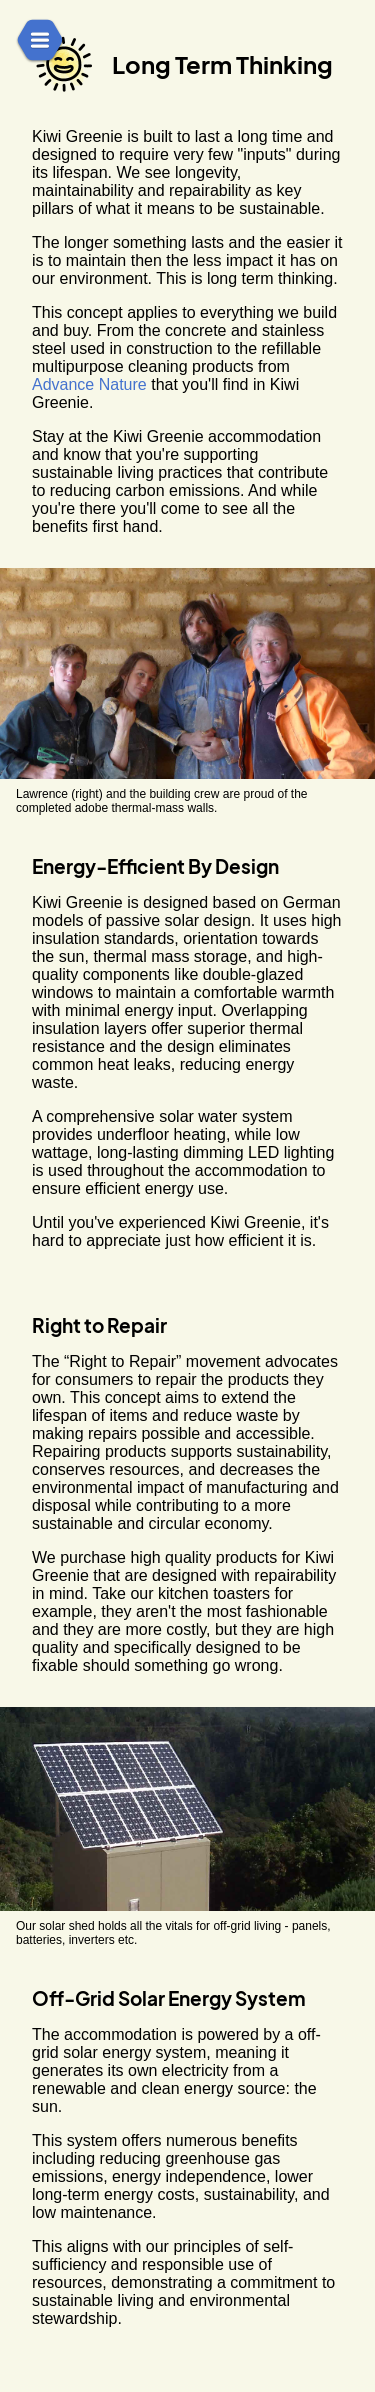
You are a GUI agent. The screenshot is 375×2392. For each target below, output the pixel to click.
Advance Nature (89, 384)
